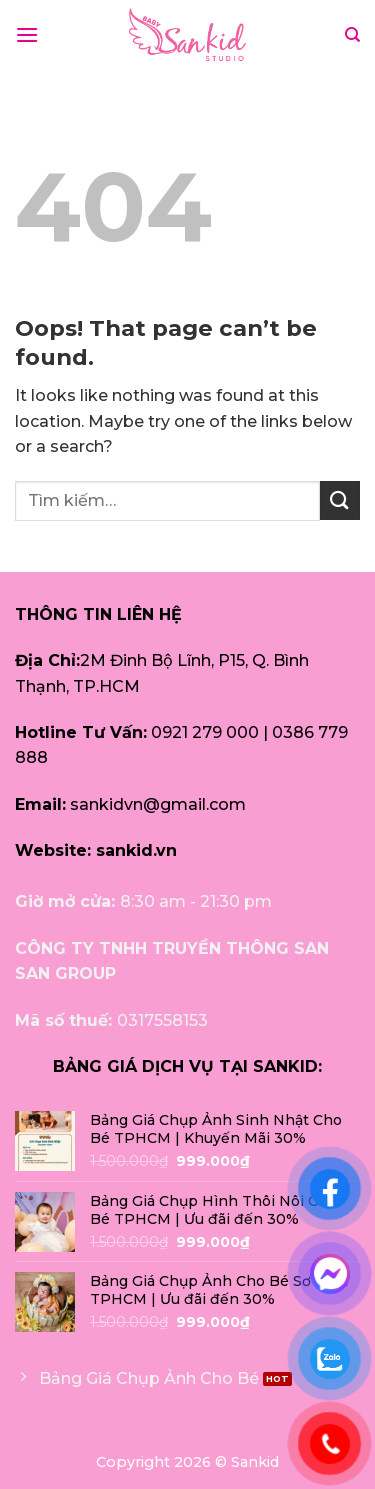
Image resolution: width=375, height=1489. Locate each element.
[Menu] (27, 34)
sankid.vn (136, 850)
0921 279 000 (205, 732)
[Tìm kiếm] (352, 35)
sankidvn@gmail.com (158, 804)
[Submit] (340, 500)
